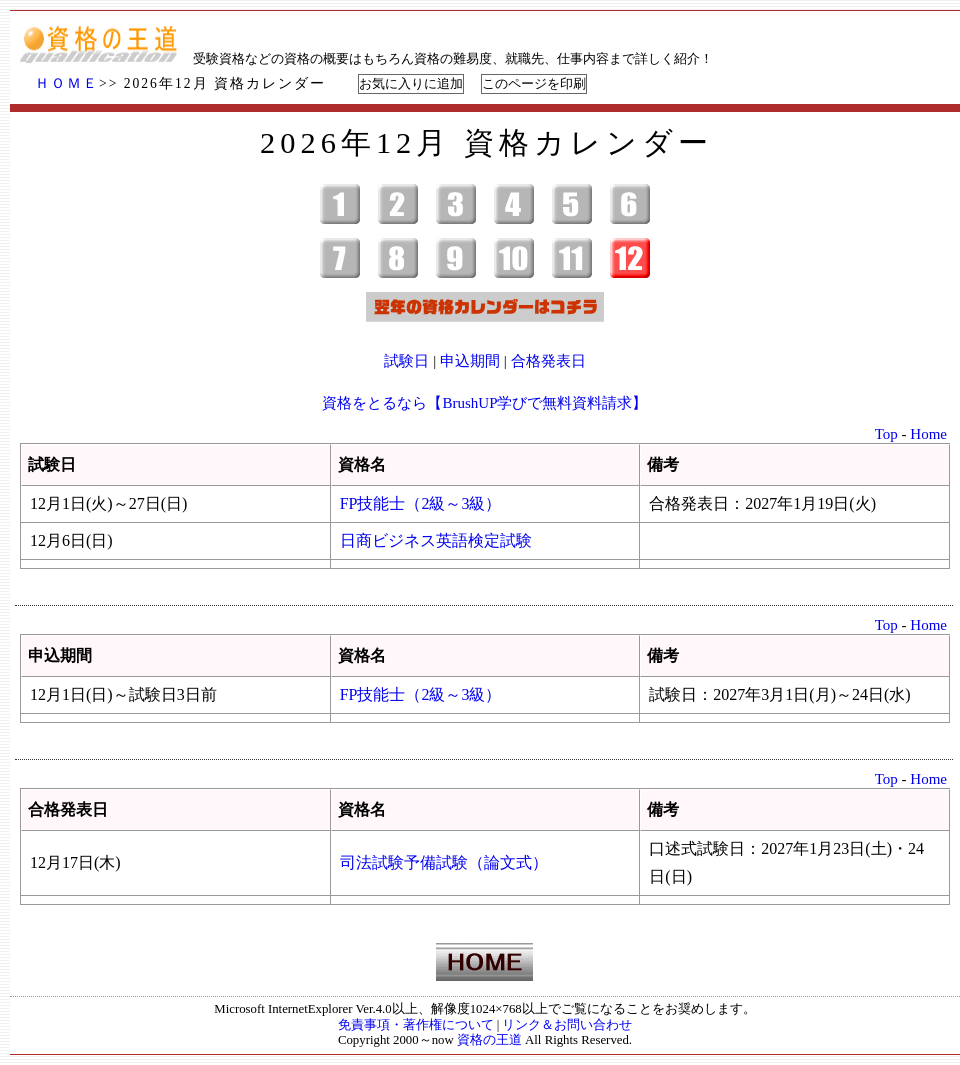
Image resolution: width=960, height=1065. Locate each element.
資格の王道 (489, 1040)
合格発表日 (548, 361)
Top (886, 434)
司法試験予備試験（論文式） (444, 862)
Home (928, 434)
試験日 (406, 361)
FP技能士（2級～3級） (421, 503)
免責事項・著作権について (416, 1025)
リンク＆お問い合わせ (567, 1025)
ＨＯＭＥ (67, 83)
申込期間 (470, 361)
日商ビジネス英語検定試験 (436, 540)
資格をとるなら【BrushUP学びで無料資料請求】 (484, 403)
